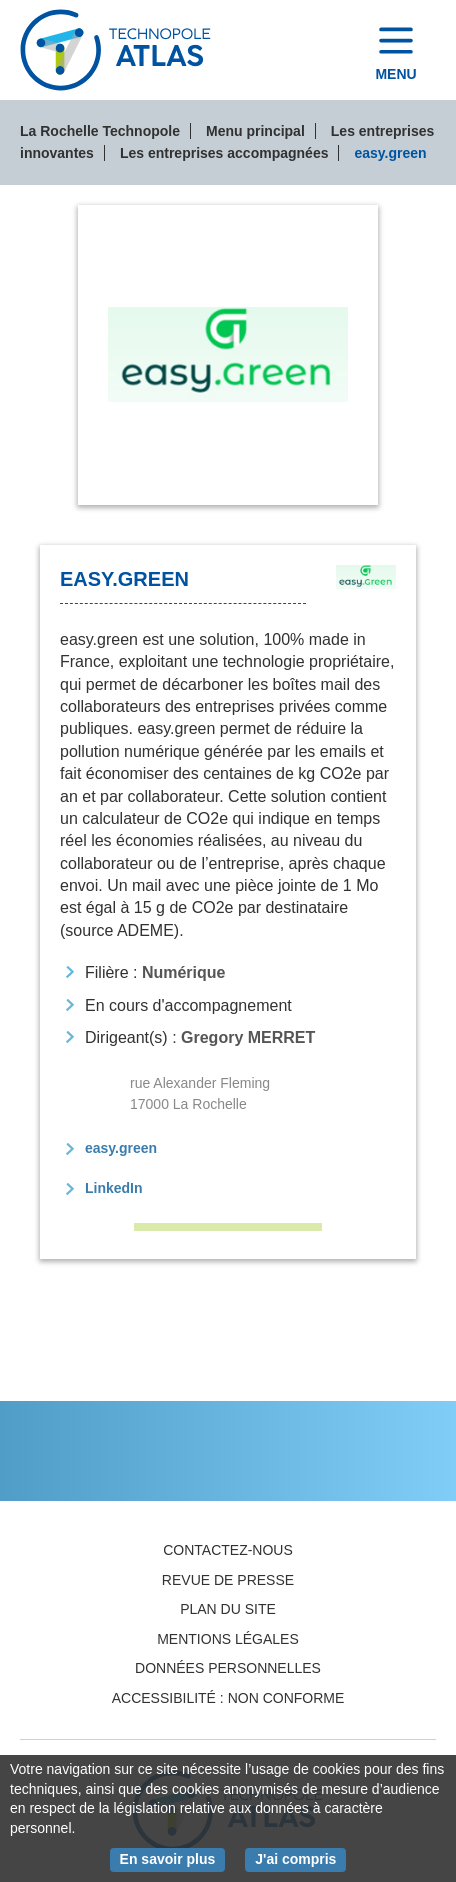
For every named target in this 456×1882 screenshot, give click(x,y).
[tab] (228, 355)
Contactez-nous (228, 1550)
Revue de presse (228, 1580)
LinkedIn (114, 1188)
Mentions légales (228, 1639)
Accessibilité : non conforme (228, 1698)
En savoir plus (173, 1858)
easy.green (121, 1148)
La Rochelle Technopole (100, 131)
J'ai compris (300, 1858)
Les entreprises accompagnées (224, 153)
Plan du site (228, 1609)
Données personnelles (228, 1668)
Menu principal (255, 131)
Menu (395, 74)
